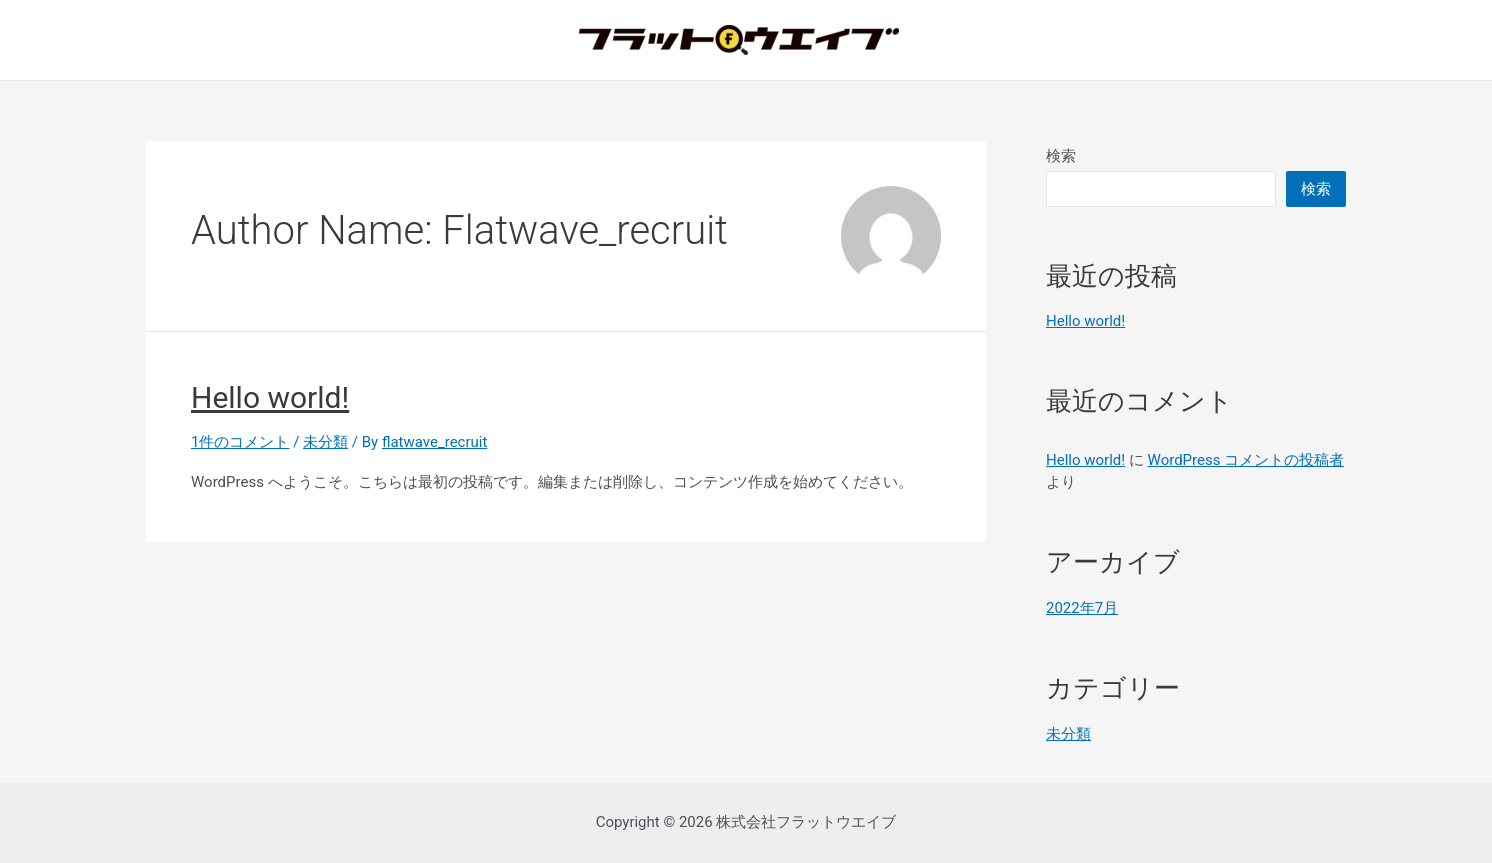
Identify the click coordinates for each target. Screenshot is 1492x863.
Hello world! (270, 397)
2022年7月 (1082, 608)
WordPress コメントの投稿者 (1246, 460)
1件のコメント (240, 442)
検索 (1061, 156)
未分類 (325, 442)
